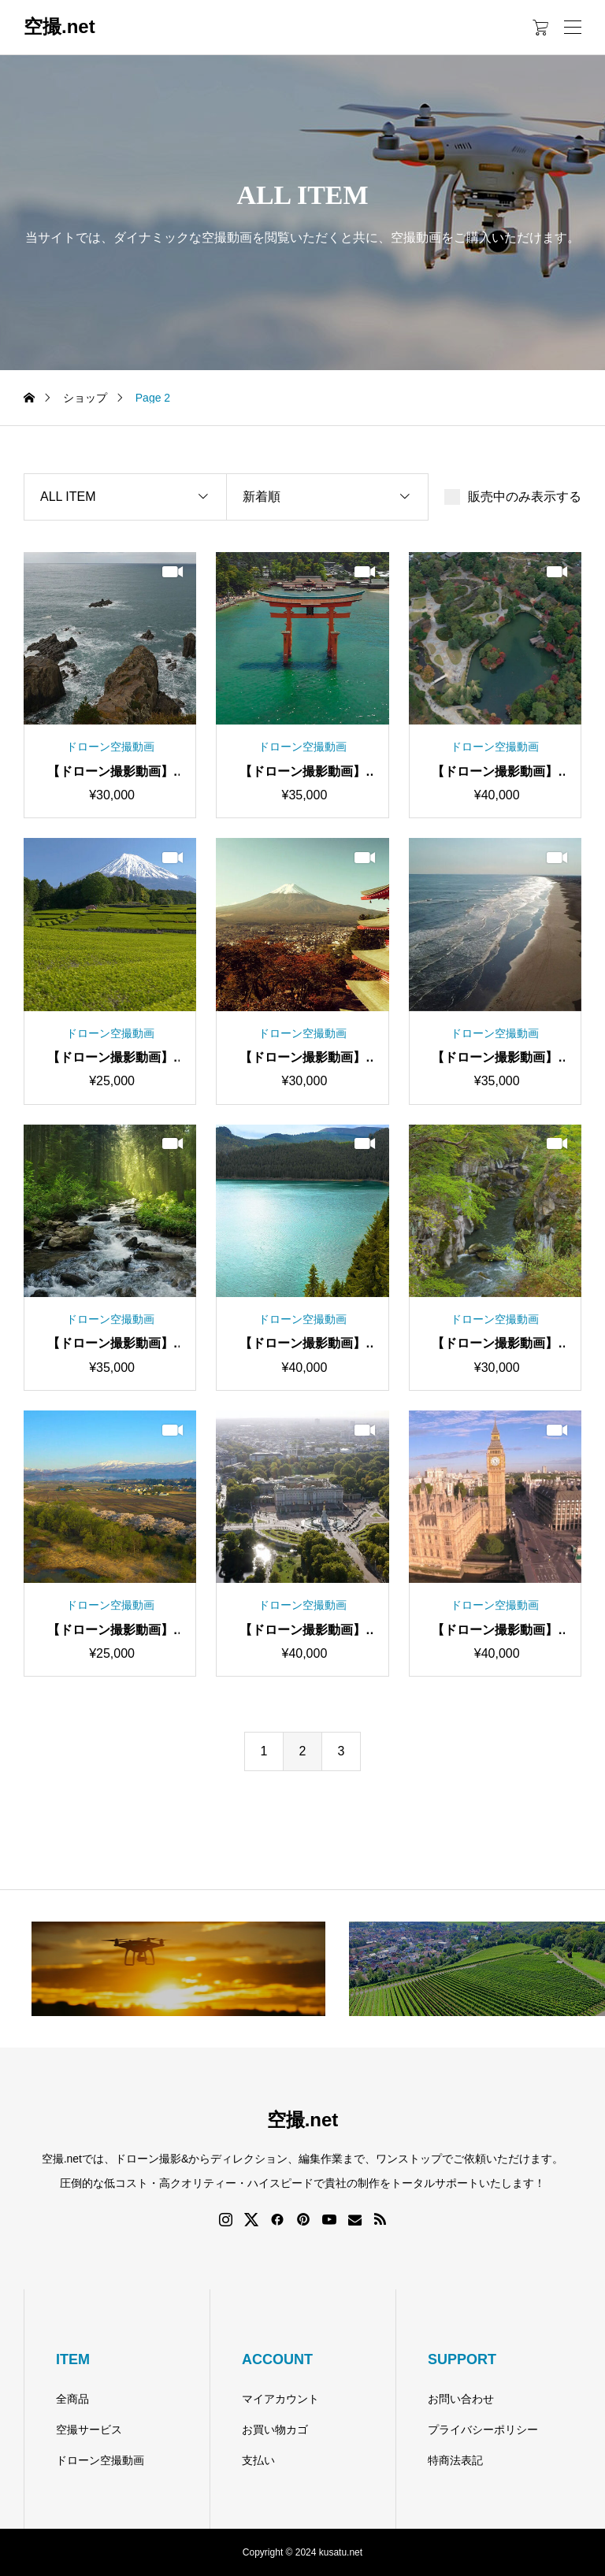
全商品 (72, 2399)
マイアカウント (280, 2399)
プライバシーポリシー (483, 2429)
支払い (258, 2460)
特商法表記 (455, 2460)
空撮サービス (89, 2429)
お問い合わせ (461, 2399)
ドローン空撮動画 (100, 2460)
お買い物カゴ (275, 2429)
